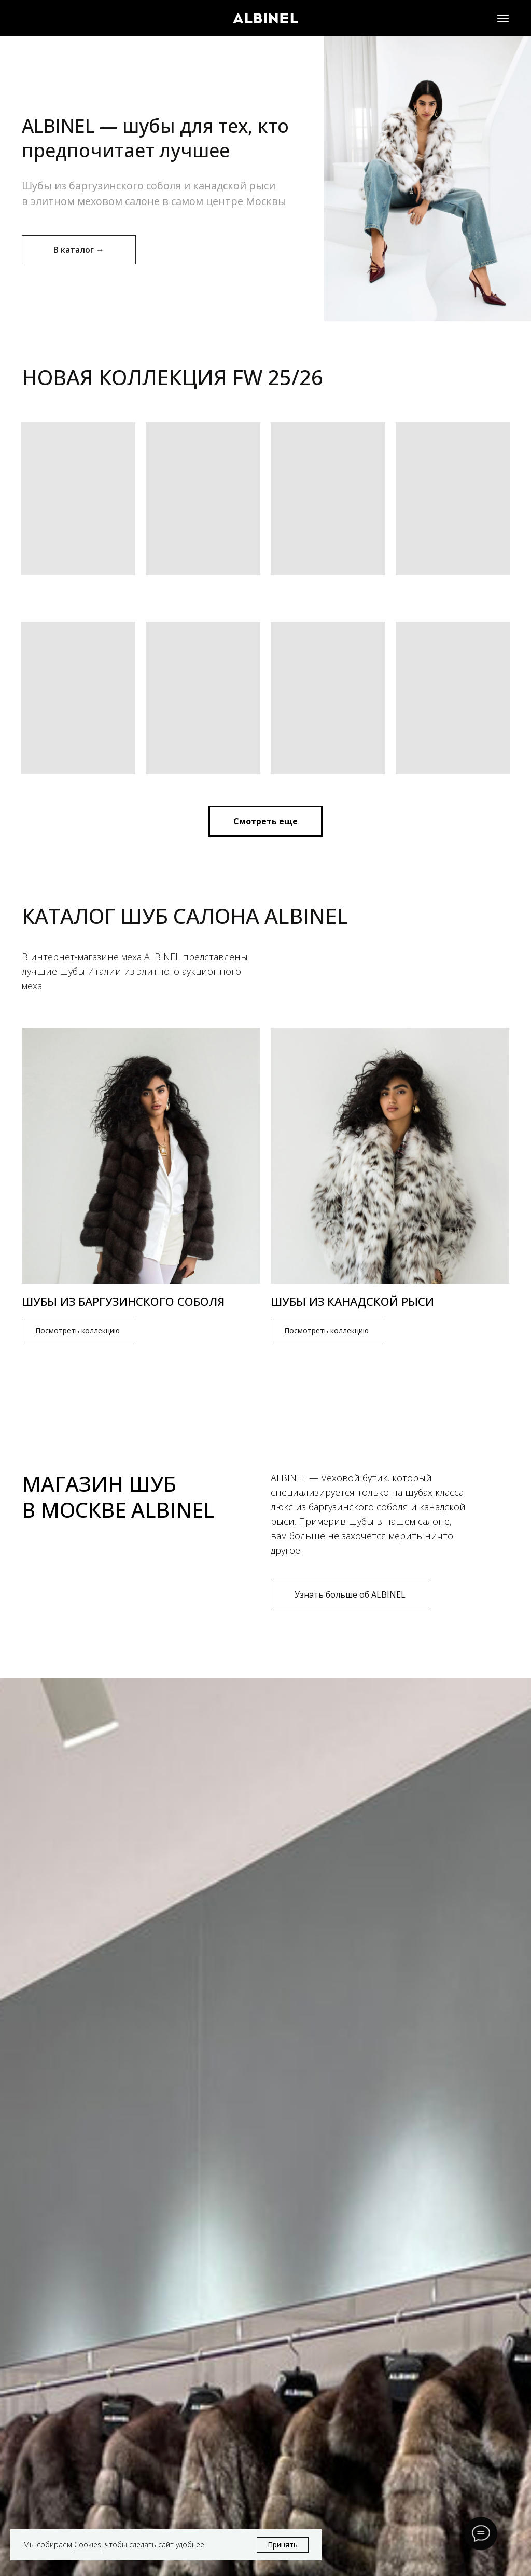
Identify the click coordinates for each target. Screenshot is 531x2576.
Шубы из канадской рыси (352, 1301)
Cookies (87, 2545)
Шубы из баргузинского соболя (123, 1301)
